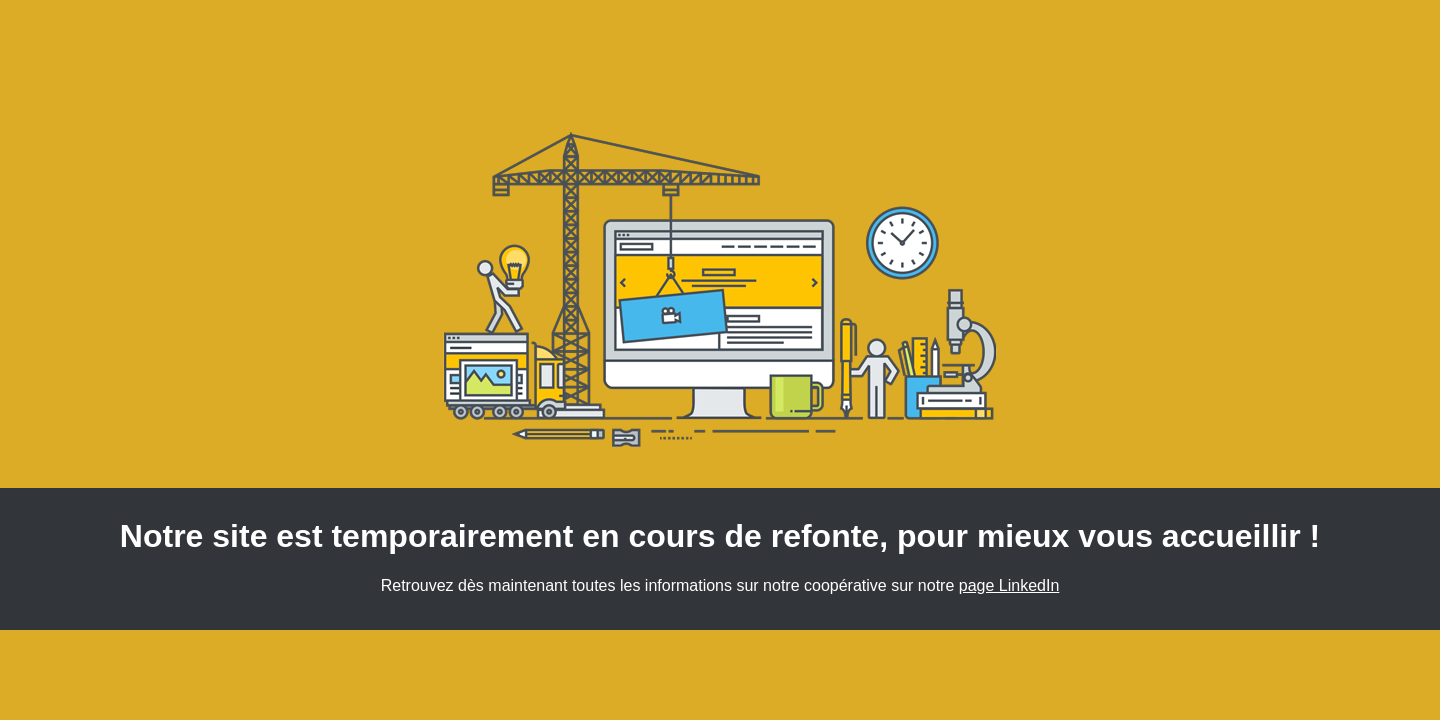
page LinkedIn (1009, 585)
